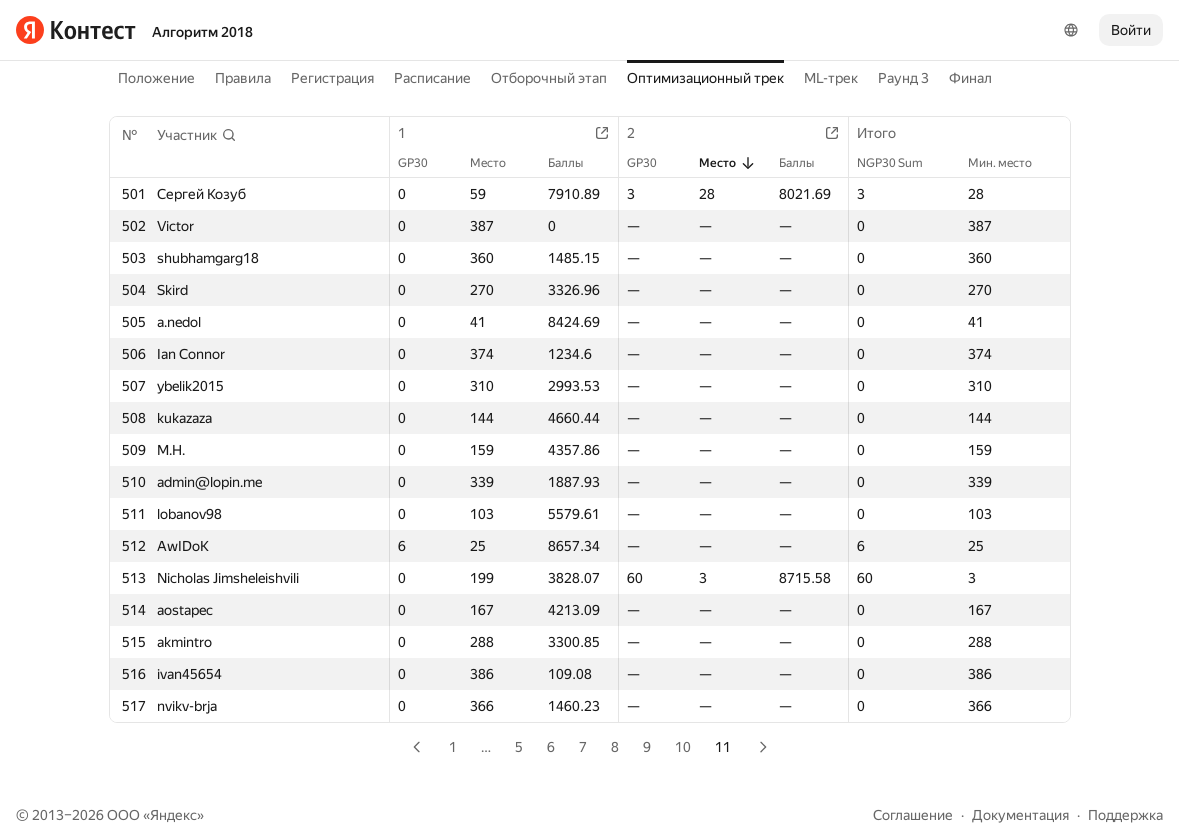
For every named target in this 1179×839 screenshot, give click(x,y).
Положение (156, 78)
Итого (886, 133)
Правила (243, 78)
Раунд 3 (903, 78)
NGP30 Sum (900, 163)
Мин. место (1010, 163)
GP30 (423, 163)
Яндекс (173, 815)
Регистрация (332, 78)
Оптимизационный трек (705, 78)
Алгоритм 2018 (202, 32)
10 (683, 747)
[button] (197, 135)
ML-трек (831, 78)
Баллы (575, 163)
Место (498, 163)
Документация (1020, 815)
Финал (970, 78)
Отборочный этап (549, 78)
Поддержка (1125, 815)
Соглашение (913, 815)
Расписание (432, 78)
